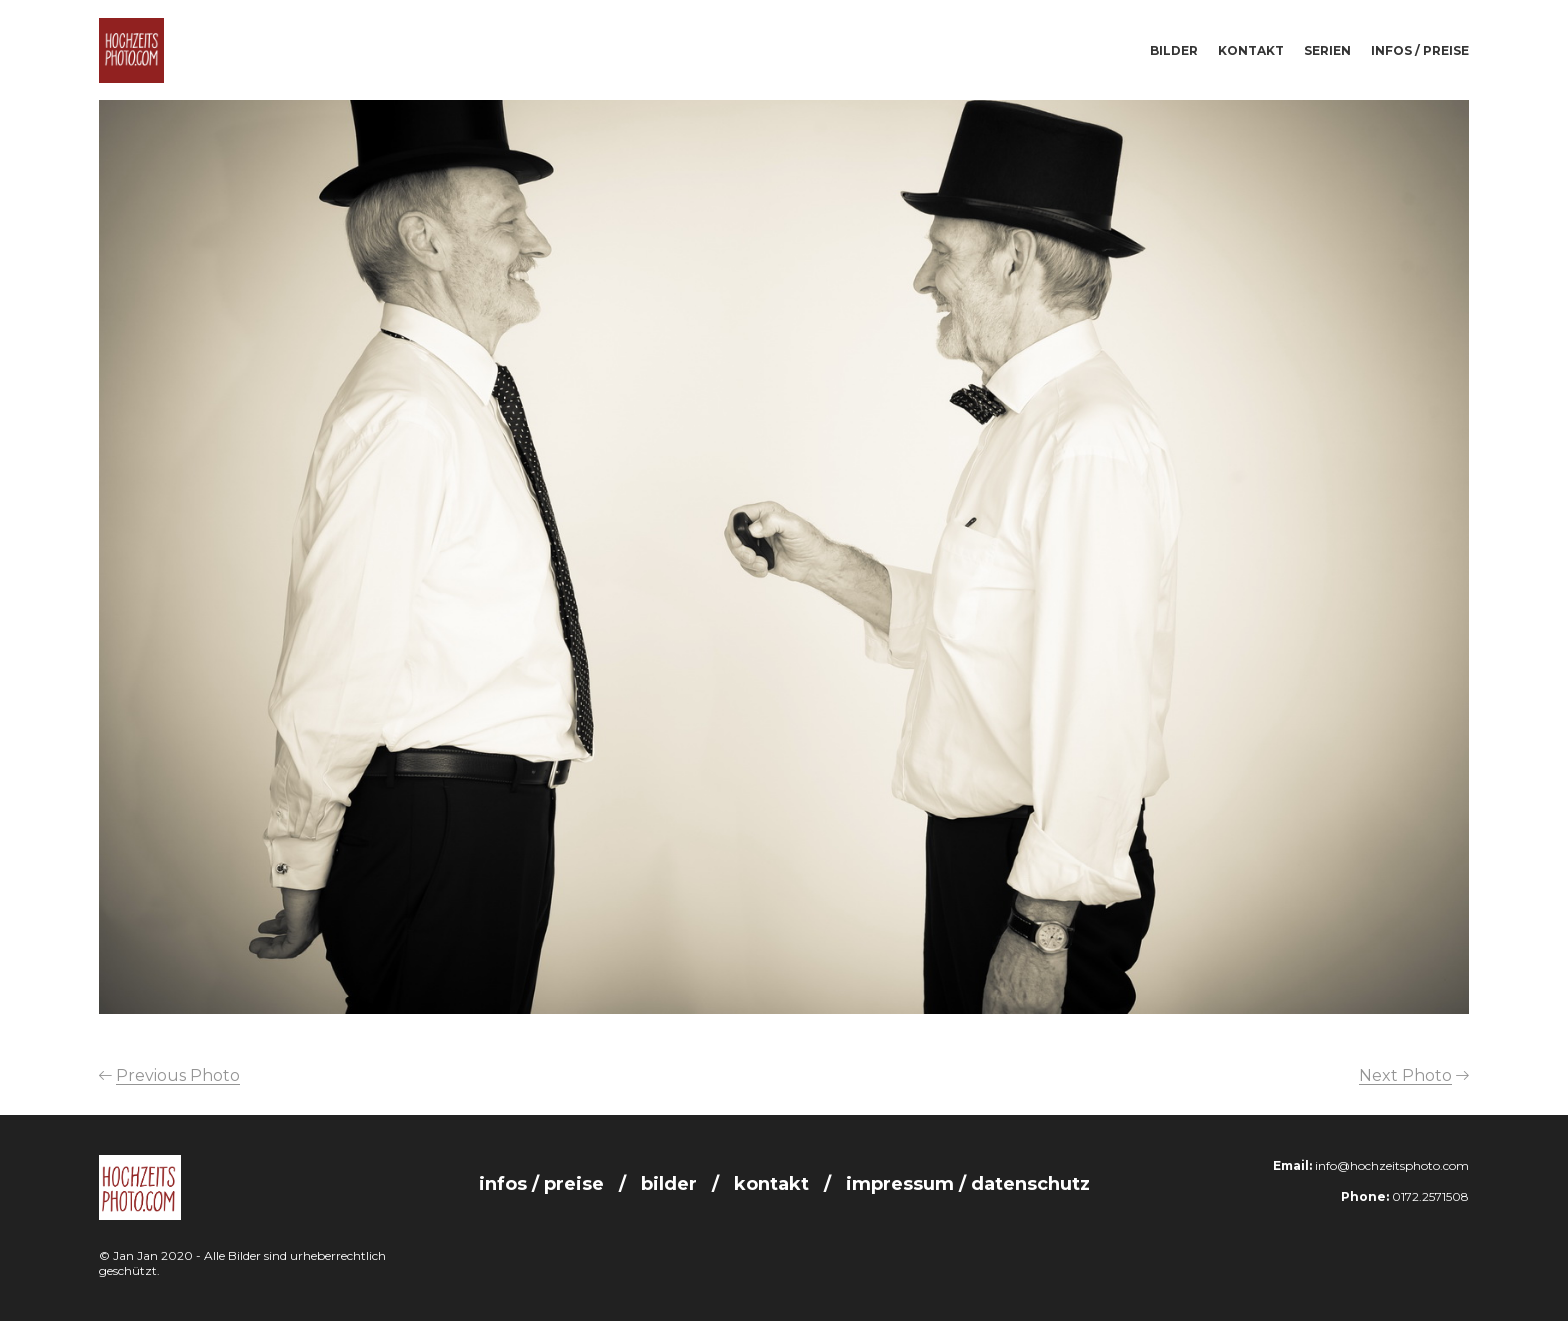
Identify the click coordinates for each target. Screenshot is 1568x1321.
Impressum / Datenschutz (968, 1184)
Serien (1327, 50)
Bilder (1174, 50)
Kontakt (1251, 50)
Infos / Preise (1420, 50)
